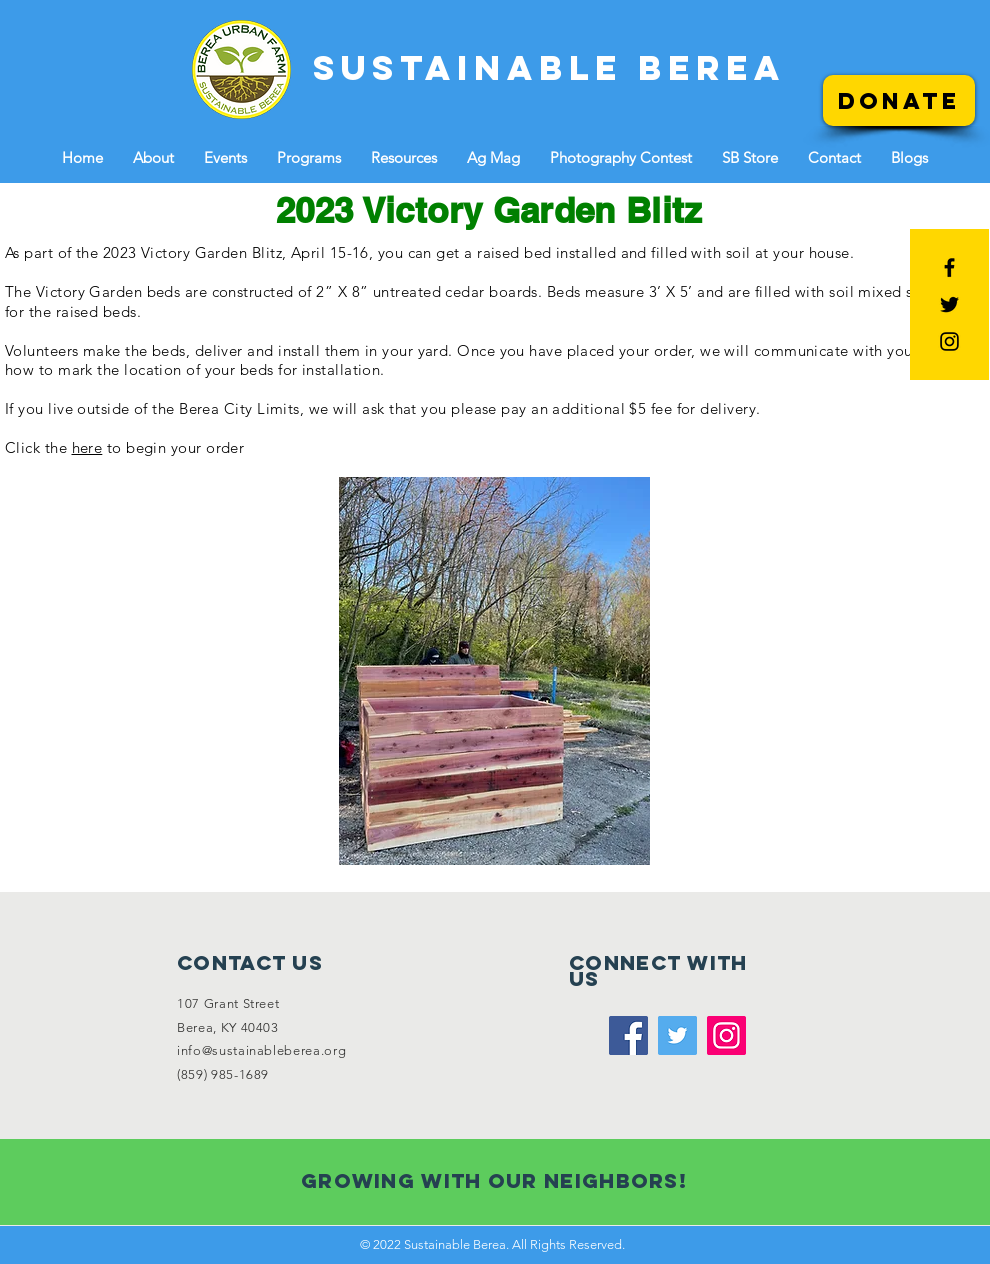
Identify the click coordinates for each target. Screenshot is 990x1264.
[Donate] (899, 100)
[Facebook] (628, 1035)
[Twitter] (677, 1035)
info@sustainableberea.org (261, 1050)
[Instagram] (726, 1035)
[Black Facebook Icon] (949, 267)
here (87, 447)
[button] (153, 157)
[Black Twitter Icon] (949, 304)
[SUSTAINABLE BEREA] (549, 67)
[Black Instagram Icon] (949, 341)
